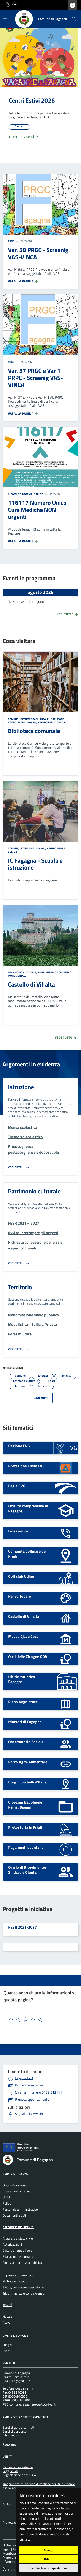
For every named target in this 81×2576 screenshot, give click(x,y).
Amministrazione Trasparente (26, 2417)
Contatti (9, 2362)
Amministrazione (16, 2173)
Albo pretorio (11, 2435)
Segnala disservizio (29, 2113)
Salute (38, 494)
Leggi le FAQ (24, 2078)
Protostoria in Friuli (25, 1827)
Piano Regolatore (23, 1702)
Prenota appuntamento (32, 2099)
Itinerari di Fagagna (24, 1722)
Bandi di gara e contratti (19, 2427)
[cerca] (73, 19)
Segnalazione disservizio (19, 2474)
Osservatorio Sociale (25, 1742)
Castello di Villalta (31, 984)
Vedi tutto (67, 614)
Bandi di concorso (15, 2431)
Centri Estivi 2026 (32, 100)
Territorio (20, 1287)
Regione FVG (19, 1446)
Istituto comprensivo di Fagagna (28, 1508)
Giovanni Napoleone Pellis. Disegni (25, 1804)
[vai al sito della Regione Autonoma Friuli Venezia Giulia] (11, 3)
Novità (7, 2305)
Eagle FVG (16, 1486)
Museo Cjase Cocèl (24, 1636)
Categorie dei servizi (18, 2227)
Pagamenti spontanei (26, 1847)
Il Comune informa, (20, 494)
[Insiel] (11, 2569)
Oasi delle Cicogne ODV (27, 1656)
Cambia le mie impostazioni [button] (48, 2568)
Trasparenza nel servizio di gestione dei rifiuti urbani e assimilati (39, 2485)
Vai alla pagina (23, 281)
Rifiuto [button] (48, 2559)
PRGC (11, 241)
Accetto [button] (48, 2550)
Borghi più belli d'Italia (27, 1782)
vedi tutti (41, 1398)
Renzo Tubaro (19, 1596)
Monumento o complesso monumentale (39, 974)
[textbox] (33, 2020)
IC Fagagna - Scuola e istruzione (35, 864)
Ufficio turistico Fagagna (21, 1679)
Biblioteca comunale (34, 730)
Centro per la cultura (52, 722)
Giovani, (32, 722)
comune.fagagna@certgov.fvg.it (32, 2404)
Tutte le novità (24, 137)
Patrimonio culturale (34, 1191)
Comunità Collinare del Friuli (27, 1553)
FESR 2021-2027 (22, 1927)
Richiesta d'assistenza (18, 2467)
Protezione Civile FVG (26, 1466)
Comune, (14, 719)
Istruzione (21, 1087)
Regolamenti (11, 2444)
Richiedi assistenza (29, 2085)
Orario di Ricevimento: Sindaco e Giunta (27, 1869)
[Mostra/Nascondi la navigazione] (4, 18)
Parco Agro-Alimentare (27, 1762)
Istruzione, (57, 719)
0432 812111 (38, 2092)
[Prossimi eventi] (74, 592)
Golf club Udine (21, 1576)
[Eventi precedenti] (6, 592)
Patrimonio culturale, (35, 719)
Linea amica (18, 1531)
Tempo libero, (17, 722)
